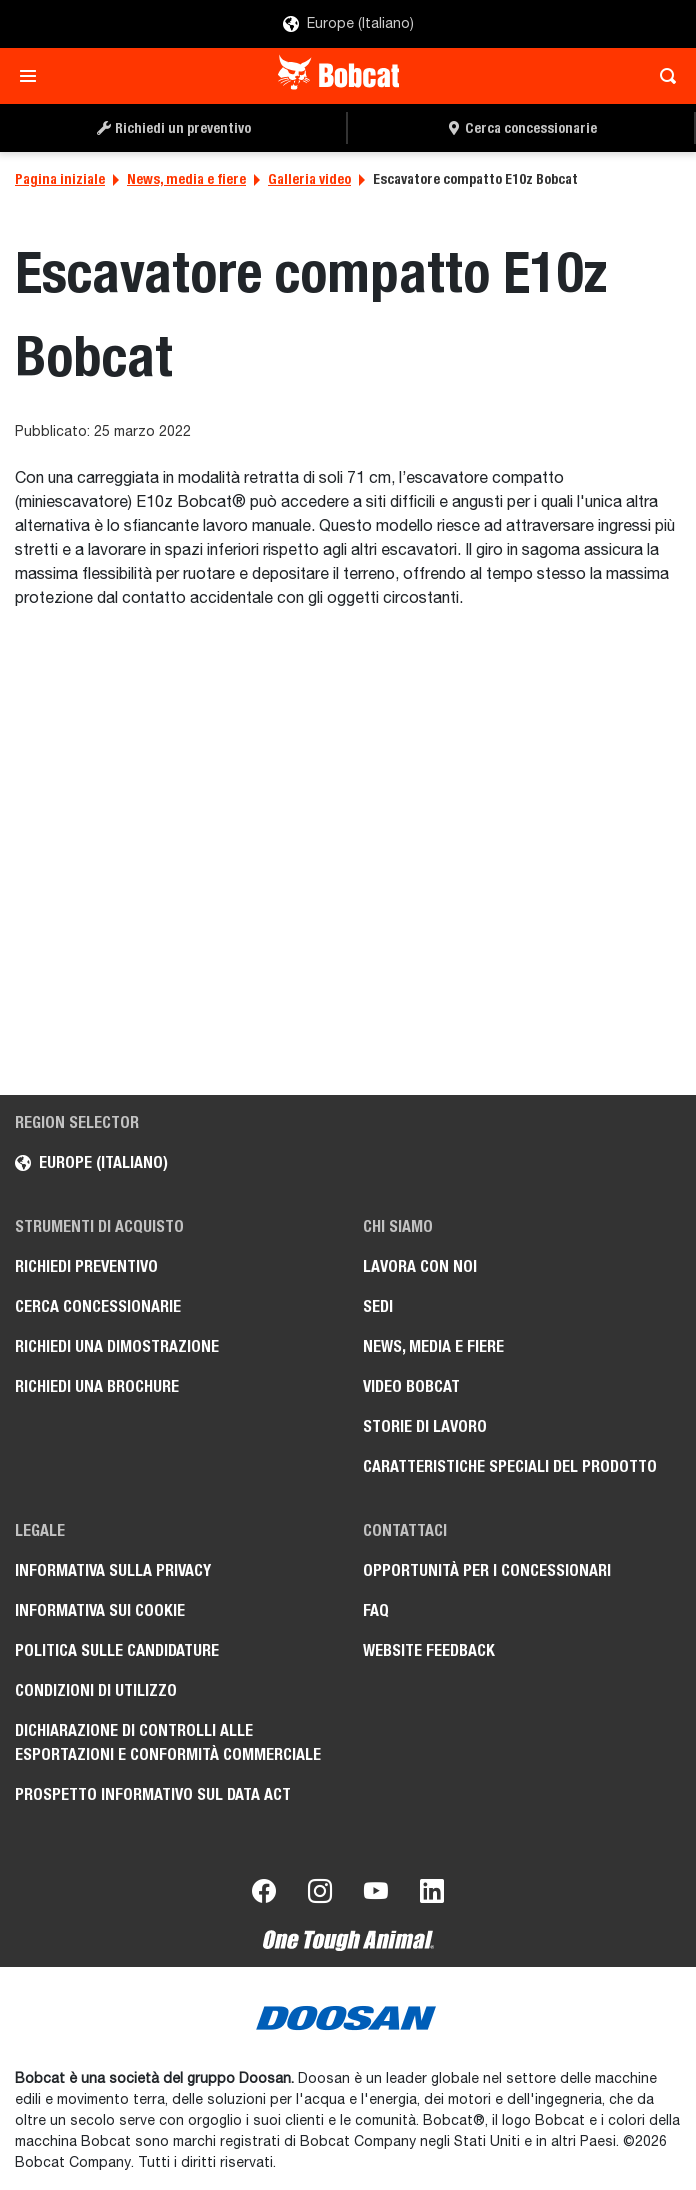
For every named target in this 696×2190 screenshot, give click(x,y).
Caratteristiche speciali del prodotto (510, 1466)
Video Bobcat (411, 1386)
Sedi (378, 1306)
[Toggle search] (662, 76)
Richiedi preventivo (86, 1266)
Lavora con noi (420, 1266)
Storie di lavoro (425, 1426)
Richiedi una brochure (97, 1386)
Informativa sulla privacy (113, 1570)
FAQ (376, 1610)
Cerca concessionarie (98, 1306)
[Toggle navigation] (33, 76)
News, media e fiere (186, 179)
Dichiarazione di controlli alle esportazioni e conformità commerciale (168, 1742)
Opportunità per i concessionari (487, 1570)
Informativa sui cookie (100, 1610)
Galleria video (309, 179)
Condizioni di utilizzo (96, 1690)
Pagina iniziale (60, 179)
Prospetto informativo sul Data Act (153, 1794)
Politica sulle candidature (117, 1650)
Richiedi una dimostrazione (117, 1346)
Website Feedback (429, 1650)
